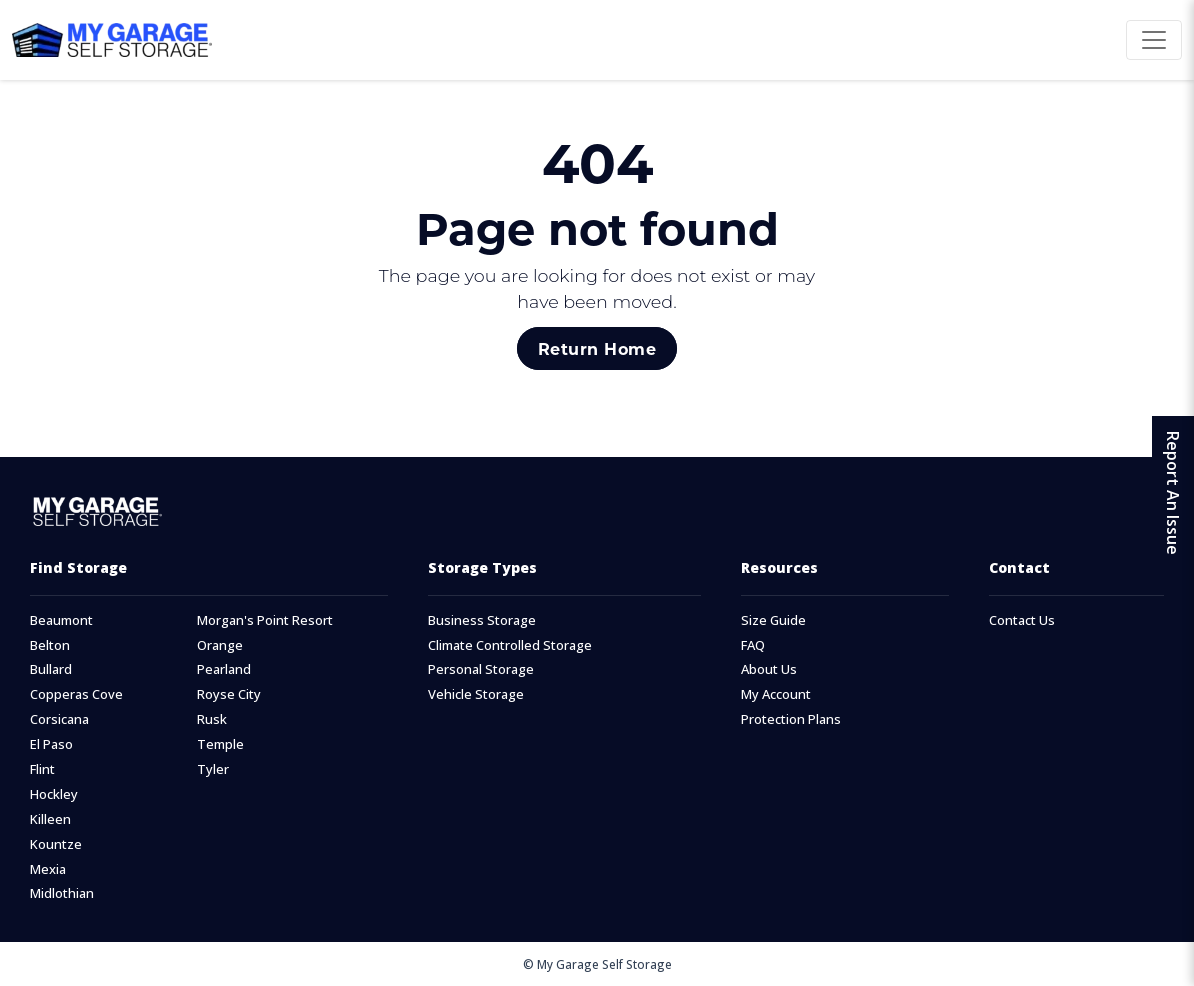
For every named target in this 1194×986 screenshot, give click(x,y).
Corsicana (59, 719)
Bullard (51, 669)
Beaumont (61, 620)
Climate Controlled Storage (510, 645)
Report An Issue (1173, 493)
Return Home (597, 348)
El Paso (51, 744)
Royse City (229, 694)
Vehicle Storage (476, 694)
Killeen (50, 819)
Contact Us (1022, 620)
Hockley (54, 794)
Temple (220, 744)
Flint (42, 769)
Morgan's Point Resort (265, 620)
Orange (220, 645)
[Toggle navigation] (1154, 40)
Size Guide (773, 620)
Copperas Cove (76, 694)
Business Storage (482, 620)
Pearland (224, 669)
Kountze (56, 844)
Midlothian (62, 893)
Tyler (213, 769)
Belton (50, 645)
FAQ (753, 645)
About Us (769, 669)
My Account (776, 694)
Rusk (212, 719)
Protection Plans (791, 719)
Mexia (48, 869)
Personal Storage (481, 669)
